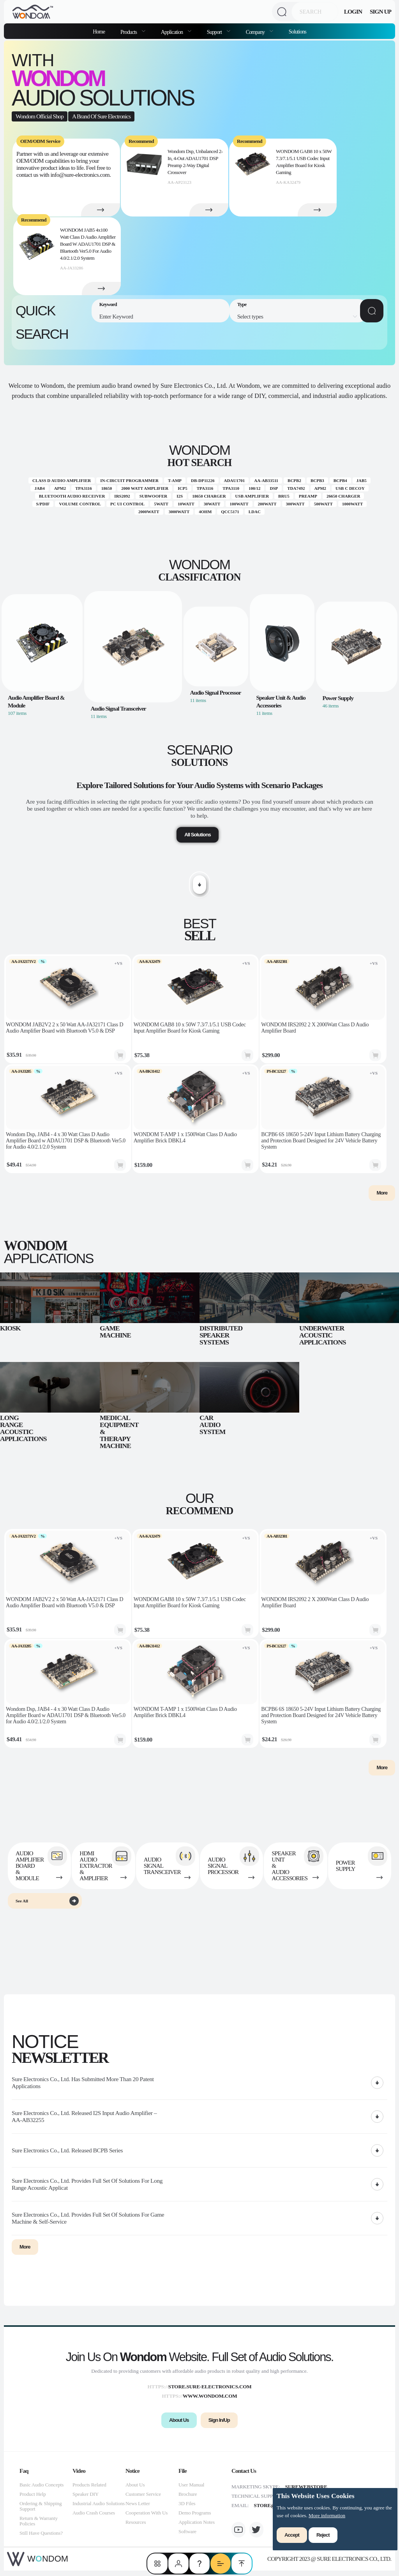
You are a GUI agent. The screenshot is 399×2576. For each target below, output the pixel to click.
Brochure (187, 2499)
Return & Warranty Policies (38, 2526)
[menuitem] (133, 31)
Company (256, 32)
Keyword (108, 304)
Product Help (32, 2499)
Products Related (89, 2490)
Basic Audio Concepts (41, 2490)
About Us (135, 2490)
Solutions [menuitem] (297, 31)
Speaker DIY (85, 2499)
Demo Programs (194, 2518)
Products (129, 32)
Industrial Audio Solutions (98, 2509)
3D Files (186, 2509)
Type (242, 304)
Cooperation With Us (146, 2518)
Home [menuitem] (99, 31)
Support (215, 32)
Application (172, 32)
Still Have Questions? (41, 2538)
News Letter (137, 2509)
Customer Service (143, 2499)
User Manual (191, 2490)
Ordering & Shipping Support (40, 2511)
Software (187, 2537)
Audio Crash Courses (93, 2518)
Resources (135, 2527)
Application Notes (196, 2527)
